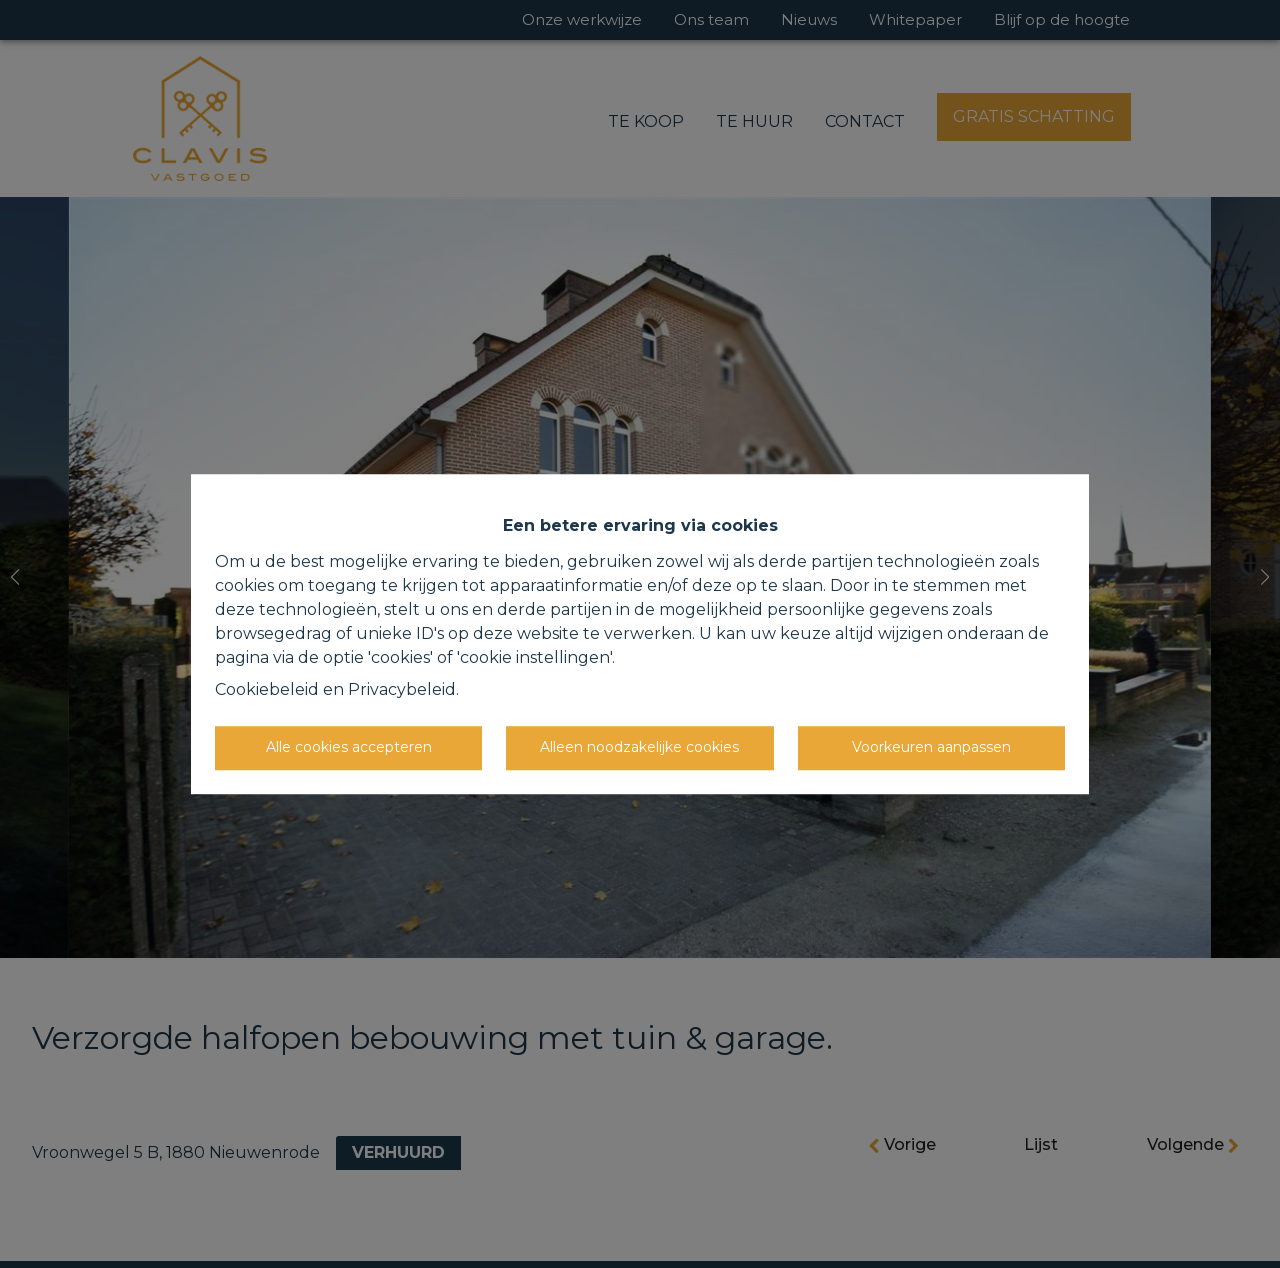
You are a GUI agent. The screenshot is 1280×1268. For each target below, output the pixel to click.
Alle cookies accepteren (349, 747)
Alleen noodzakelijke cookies (639, 747)
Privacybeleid (402, 689)
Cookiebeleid (267, 689)
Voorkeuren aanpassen (931, 747)
